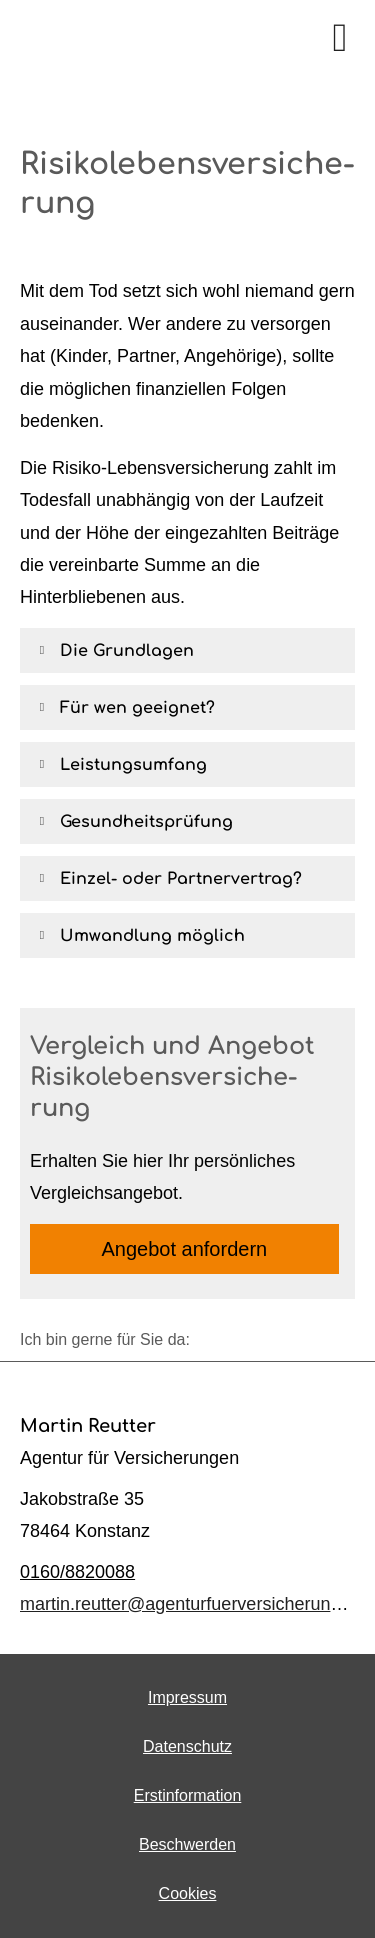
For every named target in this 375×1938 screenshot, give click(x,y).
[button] (127, 650)
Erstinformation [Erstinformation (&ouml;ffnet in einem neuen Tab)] (188, 1795)
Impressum (187, 1697)
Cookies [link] (188, 1893)
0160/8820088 (77, 1572)
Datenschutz (187, 1746)
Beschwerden (187, 1844)
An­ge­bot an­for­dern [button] (185, 1249)
